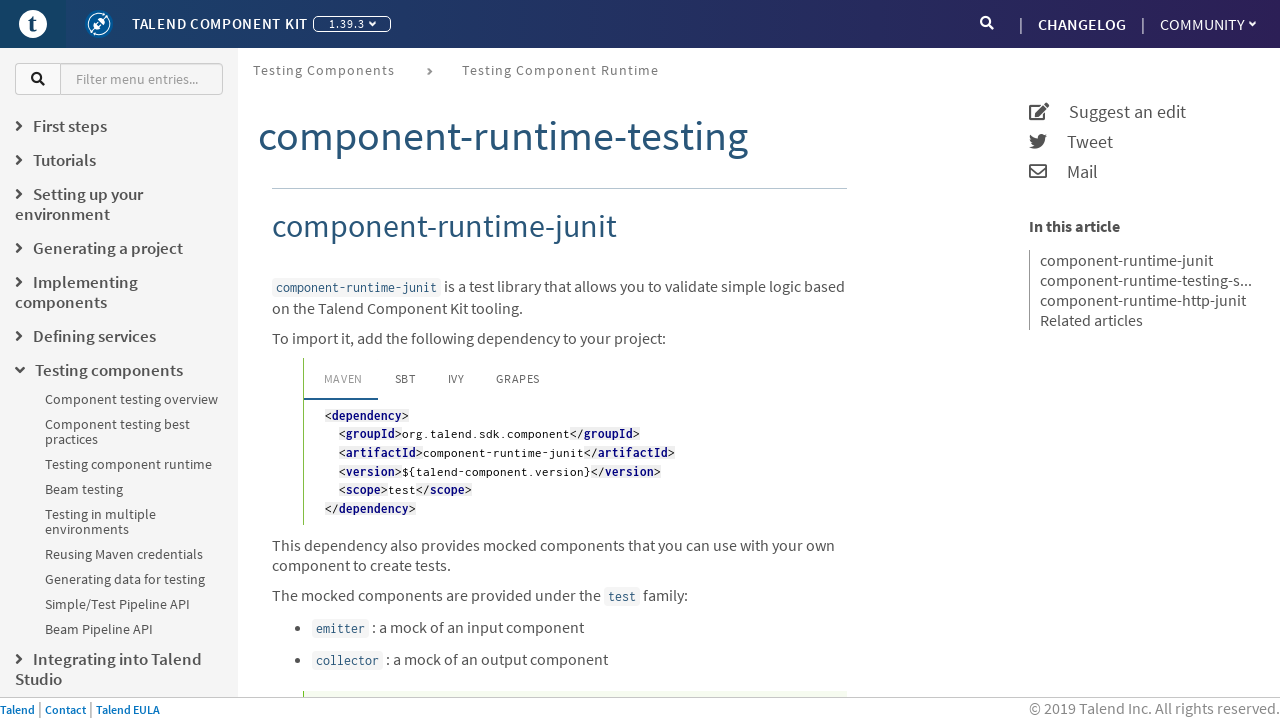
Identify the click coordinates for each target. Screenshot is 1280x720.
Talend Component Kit (220, 23)
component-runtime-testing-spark (1147, 280)
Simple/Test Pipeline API (117, 604)
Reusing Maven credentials (124, 554)
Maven (343, 378)
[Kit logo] (99, 24)
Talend (17, 709)
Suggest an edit (1107, 112)
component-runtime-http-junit (1143, 300)
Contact (65, 709)
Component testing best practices (117, 431)
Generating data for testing (125, 579)
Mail (1063, 172)
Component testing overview (131, 399)
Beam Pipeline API (99, 629)
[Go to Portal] (33, 24)
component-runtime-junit (1126, 260)
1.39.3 (352, 23)
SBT (405, 378)
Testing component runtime (128, 464)
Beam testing (84, 489)
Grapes (518, 378)
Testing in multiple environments (100, 521)
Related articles (1091, 320)
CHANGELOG (1082, 24)
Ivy (456, 378)
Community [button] (1208, 24)
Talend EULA (128, 709)
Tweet (1071, 142)
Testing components (324, 70)
